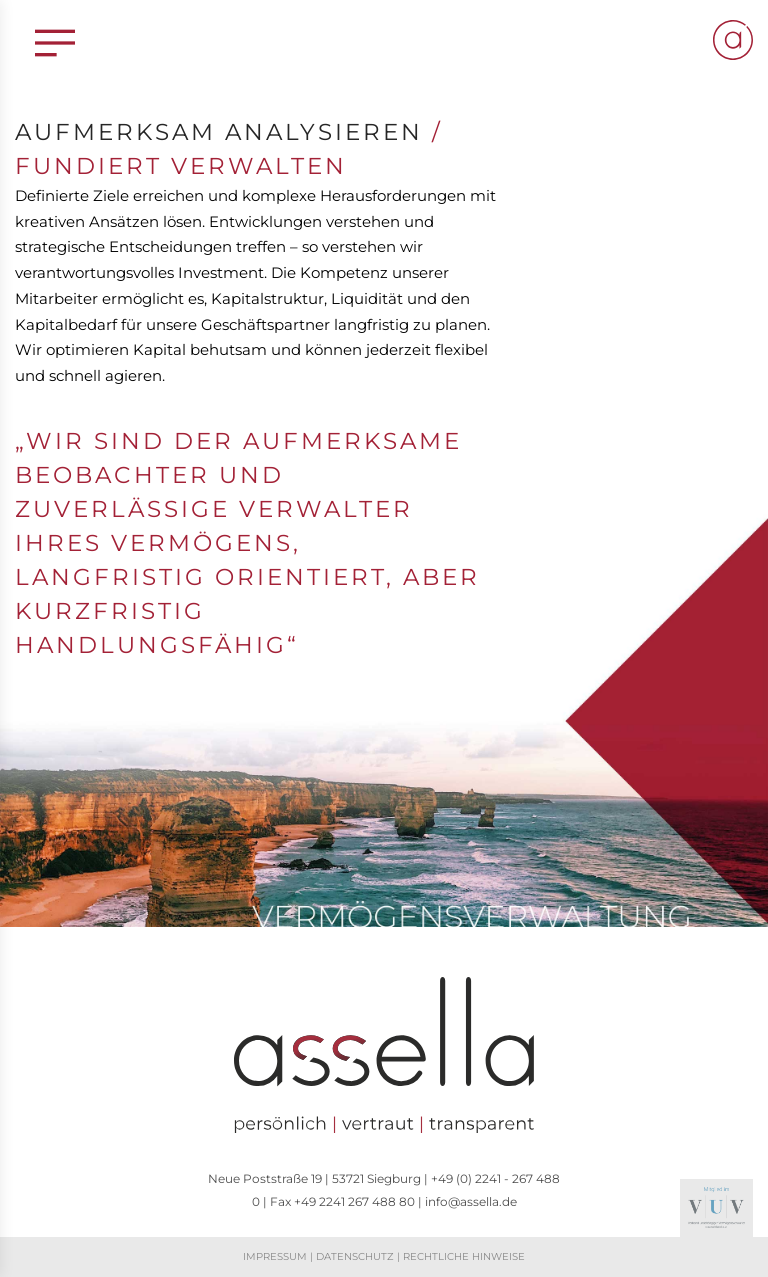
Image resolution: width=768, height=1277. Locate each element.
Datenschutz (355, 1256)
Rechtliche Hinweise (464, 1256)
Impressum (275, 1256)
